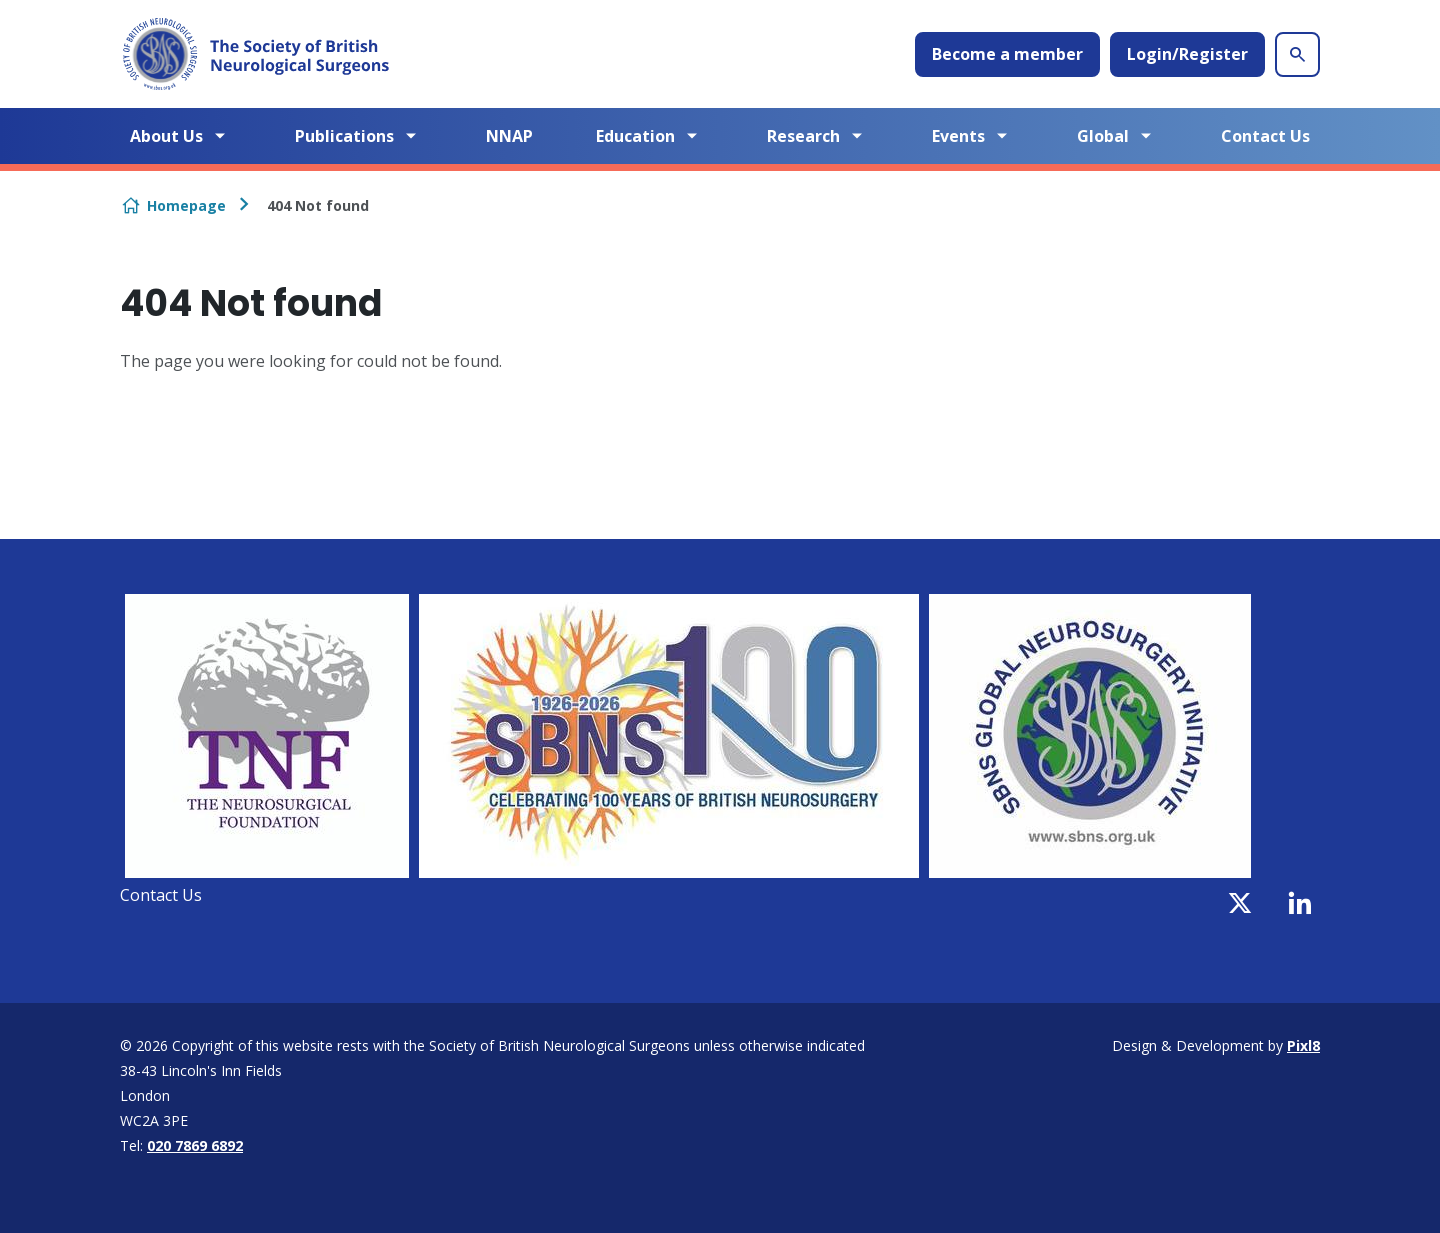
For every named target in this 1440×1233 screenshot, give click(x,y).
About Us (166, 136)
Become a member (1007, 54)
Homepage (186, 205)
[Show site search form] (1297, 54)
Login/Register (1187, 54)
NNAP (509, 136)
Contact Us (1265, 136)
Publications (344, 136)
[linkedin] (1300, 903)
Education (635, 136)
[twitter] (1240, 903)
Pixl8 (1303, 1045)
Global (1103, 136)
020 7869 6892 (195, 1145)
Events (958, 136)
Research (803, 136)
